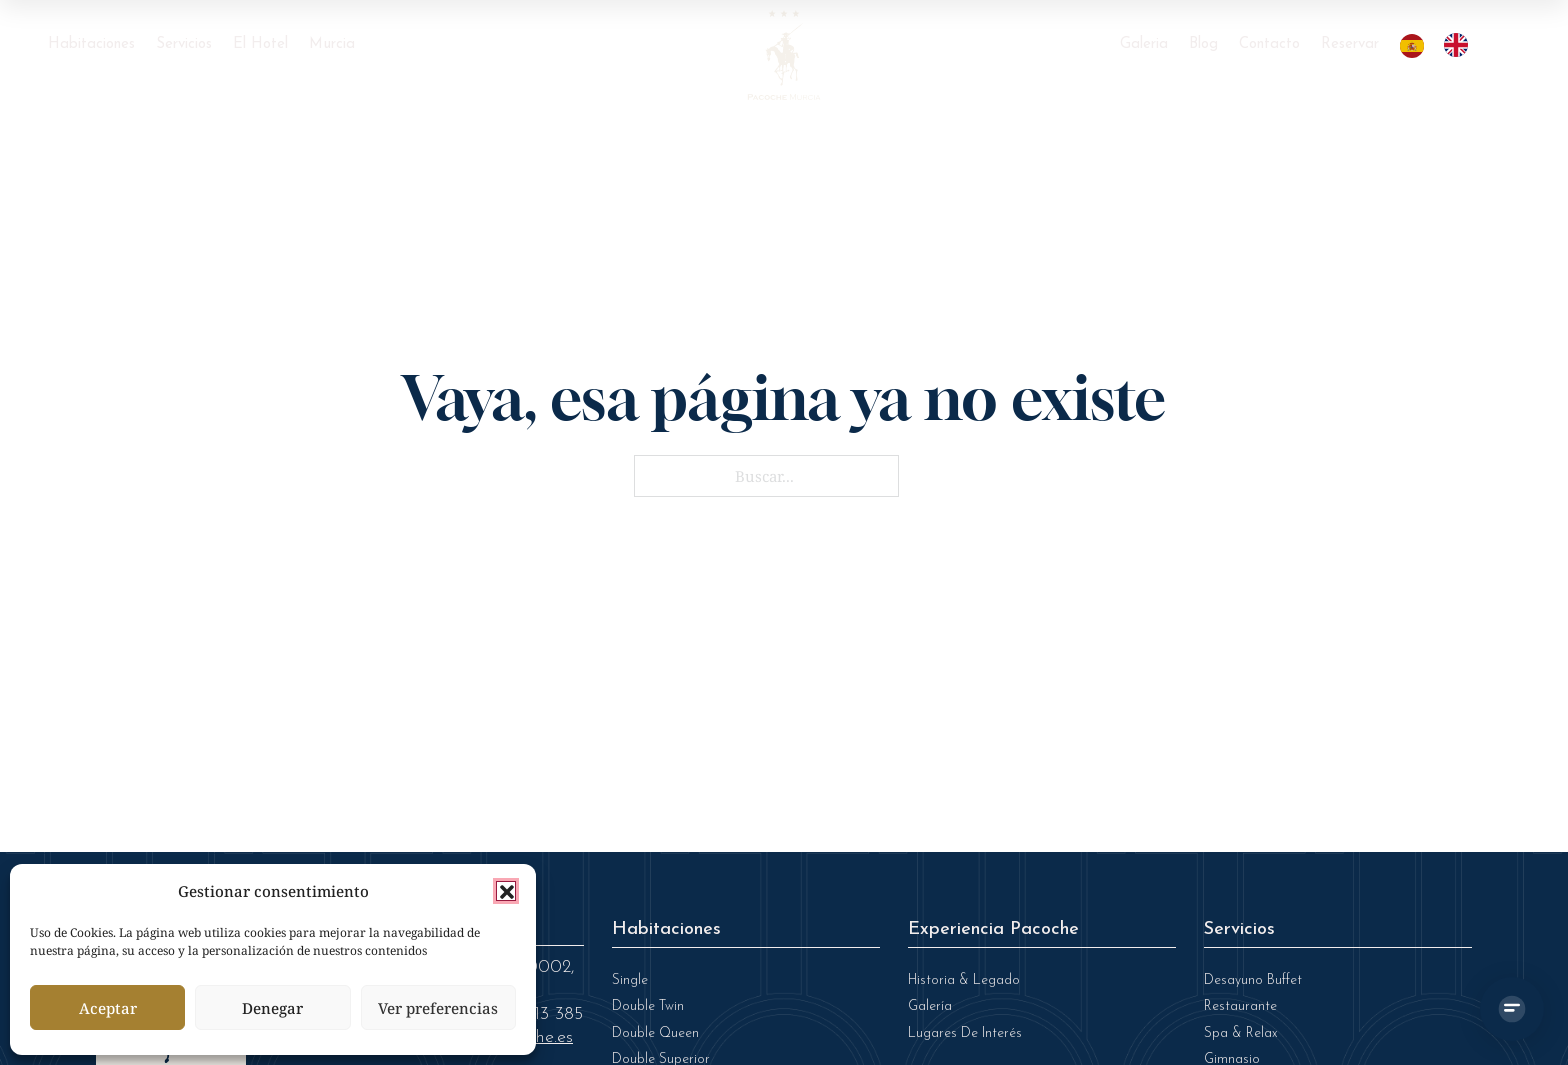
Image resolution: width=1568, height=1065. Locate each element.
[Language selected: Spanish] (1444, 45)
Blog (1203, 44)
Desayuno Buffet (1253, 980)
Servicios (184, 44)
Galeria (1144, 44)
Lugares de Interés (965, 1033)
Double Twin (648, 1006)
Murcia (332, 44)
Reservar (1350, 44)
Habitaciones (91, 44)
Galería (930, 1006)
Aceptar (108, 1008)
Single (630, 980)
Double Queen (655, 1033)
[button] (506, 891)
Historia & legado (964, 980)
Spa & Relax (1240, 1033)
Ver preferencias (438, 1008)
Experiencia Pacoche (993, 929)
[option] (1461, 45)
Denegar (272, 1008)
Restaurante (1240, 1006)
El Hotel (260, 44)
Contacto (1269, 44)
